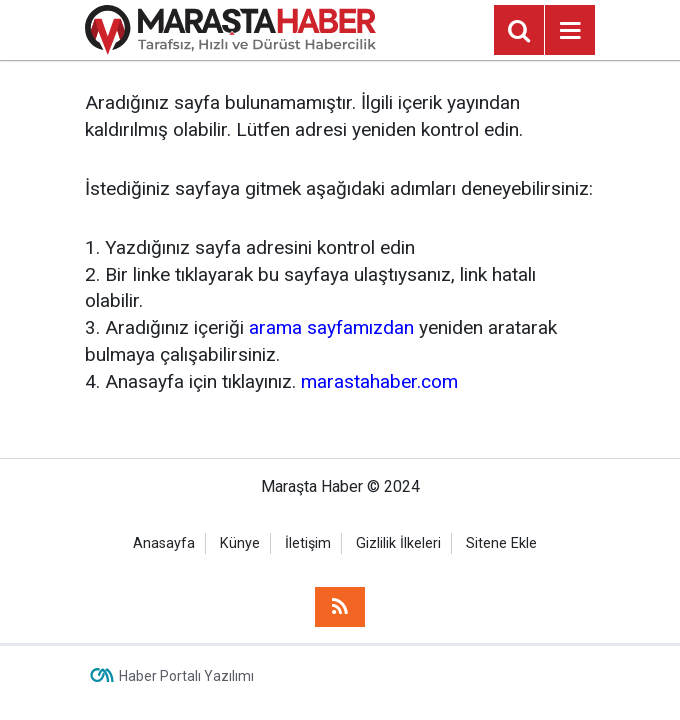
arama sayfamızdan (331, 327)
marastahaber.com (379, 381)
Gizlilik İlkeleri (398, 543)
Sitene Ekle (501, 543)
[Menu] (570, 31)
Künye (240, 543)
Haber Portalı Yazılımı (186, 676)
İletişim (308, 543)
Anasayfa (164, 543)
